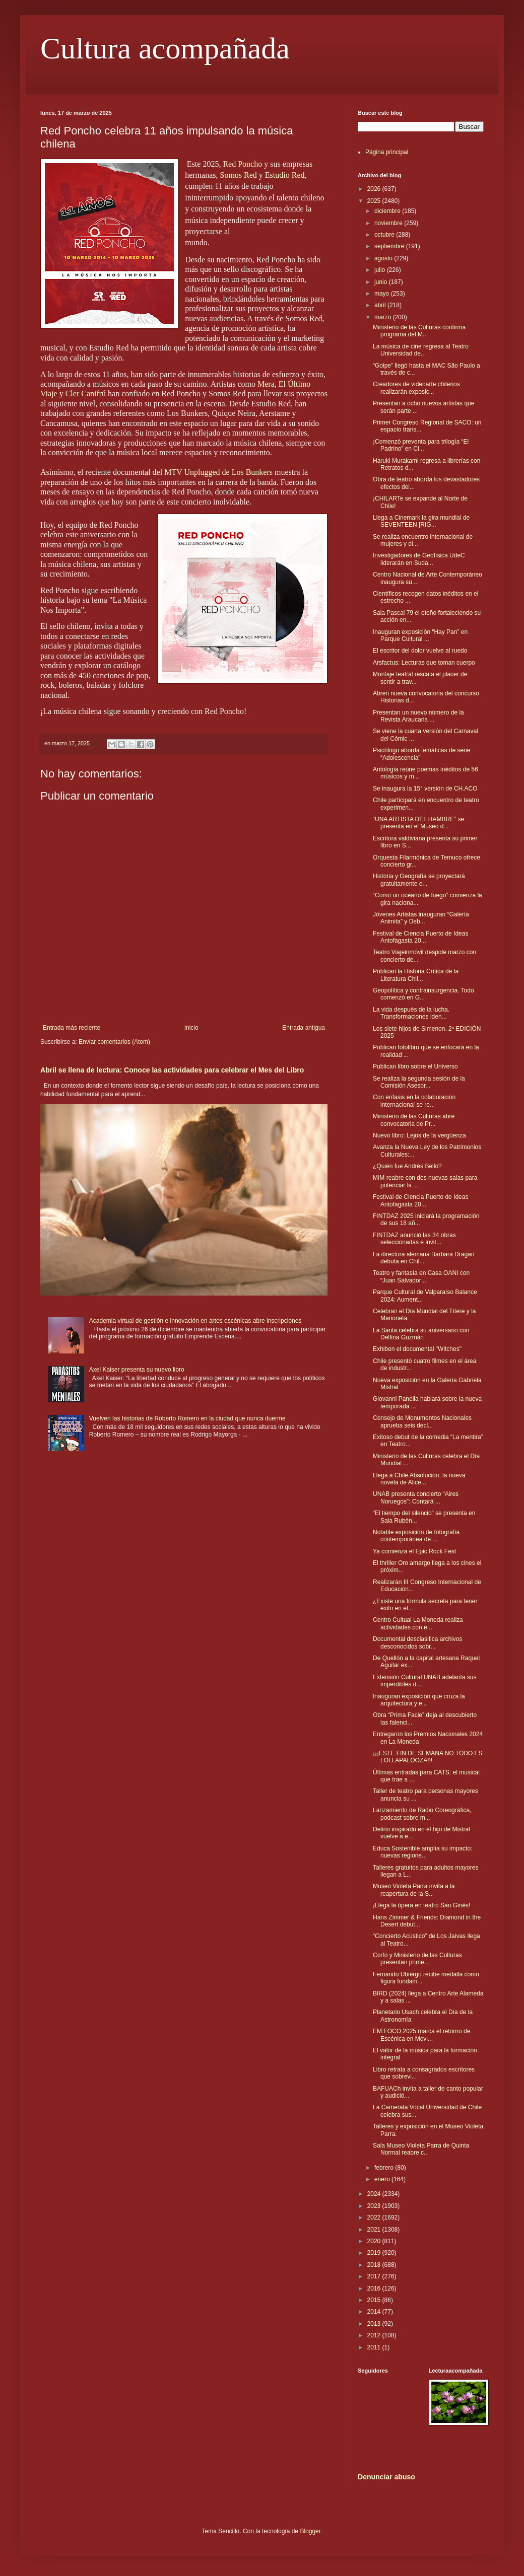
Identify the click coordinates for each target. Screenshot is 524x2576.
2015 (374, 2300)
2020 (374, 2241)
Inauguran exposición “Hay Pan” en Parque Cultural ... (420, 635)
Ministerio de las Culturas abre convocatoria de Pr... (413, 1120)
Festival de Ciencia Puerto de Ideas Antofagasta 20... (420, 937)
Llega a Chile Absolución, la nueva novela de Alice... (419, 1479)
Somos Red (238, 175)
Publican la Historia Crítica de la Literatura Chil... (415, 975)
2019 (374, 2252)
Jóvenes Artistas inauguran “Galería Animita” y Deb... (421, 918)
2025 (374, 200)
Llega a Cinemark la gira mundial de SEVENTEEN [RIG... (421, 521)
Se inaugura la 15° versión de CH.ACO (425, 788)
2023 (374, 2205)
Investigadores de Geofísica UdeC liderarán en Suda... (419, 559)
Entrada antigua (303, 1027)
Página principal (386, 152)
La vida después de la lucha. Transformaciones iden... (411, 1013)
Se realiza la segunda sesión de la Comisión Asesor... (419, 1082)
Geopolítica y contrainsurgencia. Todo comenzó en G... (423, 994)
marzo (383, 317)
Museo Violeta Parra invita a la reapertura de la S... (414, 1890)
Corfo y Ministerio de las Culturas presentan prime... (417, 1959)
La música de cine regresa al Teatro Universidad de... (421, 350)
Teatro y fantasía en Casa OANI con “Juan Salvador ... (421, 1276)
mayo (382, 293)
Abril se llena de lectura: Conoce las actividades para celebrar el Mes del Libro (172, 1070)
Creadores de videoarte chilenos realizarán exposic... (416, 388)
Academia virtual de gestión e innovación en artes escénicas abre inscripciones (195, 1320)
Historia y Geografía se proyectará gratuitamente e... (419, 880)
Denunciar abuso (386, 2477)
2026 (374, 188)
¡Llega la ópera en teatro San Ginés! (421, 1905)
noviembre (389, 223)
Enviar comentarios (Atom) (114, 1041)
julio (380, 269)
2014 (374, 2311)
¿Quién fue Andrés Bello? (407, 1166)
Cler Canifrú (86, 393)
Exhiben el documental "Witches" (417, 1348)
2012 (374, 2335)
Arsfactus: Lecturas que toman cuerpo (424, 662)
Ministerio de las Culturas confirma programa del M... (419, 331)
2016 (374, 2288)
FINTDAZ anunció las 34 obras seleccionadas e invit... (414, 1239)
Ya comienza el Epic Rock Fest (414, 1551)
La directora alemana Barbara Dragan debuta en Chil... (423, 1258)
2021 (374, 2229)
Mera (266, 384)
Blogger (310, 2531)
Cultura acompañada (165, 48)
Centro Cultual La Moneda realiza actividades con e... (418, 1623)
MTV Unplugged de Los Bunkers (218, 472)
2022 (374, 2217)
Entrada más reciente (71, 1027)
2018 (374, 2264)
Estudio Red (285, 175)
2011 (374, 2347)
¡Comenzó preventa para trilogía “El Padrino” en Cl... (421, 445)
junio (381, 281)
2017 (374, 2276)
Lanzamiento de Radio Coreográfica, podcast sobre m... (422, 1814)
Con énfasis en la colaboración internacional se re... (414, 1101)
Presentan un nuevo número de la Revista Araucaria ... (418, 716)
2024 (374, 2193)
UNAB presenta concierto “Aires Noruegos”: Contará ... (415, 1497)
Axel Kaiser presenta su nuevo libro (136, 1369)
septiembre (390, 246)
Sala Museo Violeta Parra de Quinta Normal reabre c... (421, 2149)
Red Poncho (242, 164)
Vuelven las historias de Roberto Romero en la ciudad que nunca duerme (187, 1418)
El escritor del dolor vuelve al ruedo (420, 650)
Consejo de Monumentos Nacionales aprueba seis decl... (422, 1421)
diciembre (388, 210)
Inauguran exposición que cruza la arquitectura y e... (419, 1700)
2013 (374, 2323)
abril (380, 305)
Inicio (191, 1027)
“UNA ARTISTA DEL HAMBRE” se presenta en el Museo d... (418, 823)
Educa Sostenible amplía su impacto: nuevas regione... (422, 1852)
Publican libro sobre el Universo (415, 1066)
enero (382, 2179)
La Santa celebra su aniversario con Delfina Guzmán (421, 1334)
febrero (384, 2167)
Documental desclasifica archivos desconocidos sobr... (417, 1642)
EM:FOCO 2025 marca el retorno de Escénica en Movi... (421, 2035)
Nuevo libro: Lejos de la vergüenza (419, 1135)
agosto (384, 258)
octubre (385, 234)
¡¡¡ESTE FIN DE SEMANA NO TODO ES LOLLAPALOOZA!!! (428, 1757)
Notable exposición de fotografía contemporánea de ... (416, 1536)
